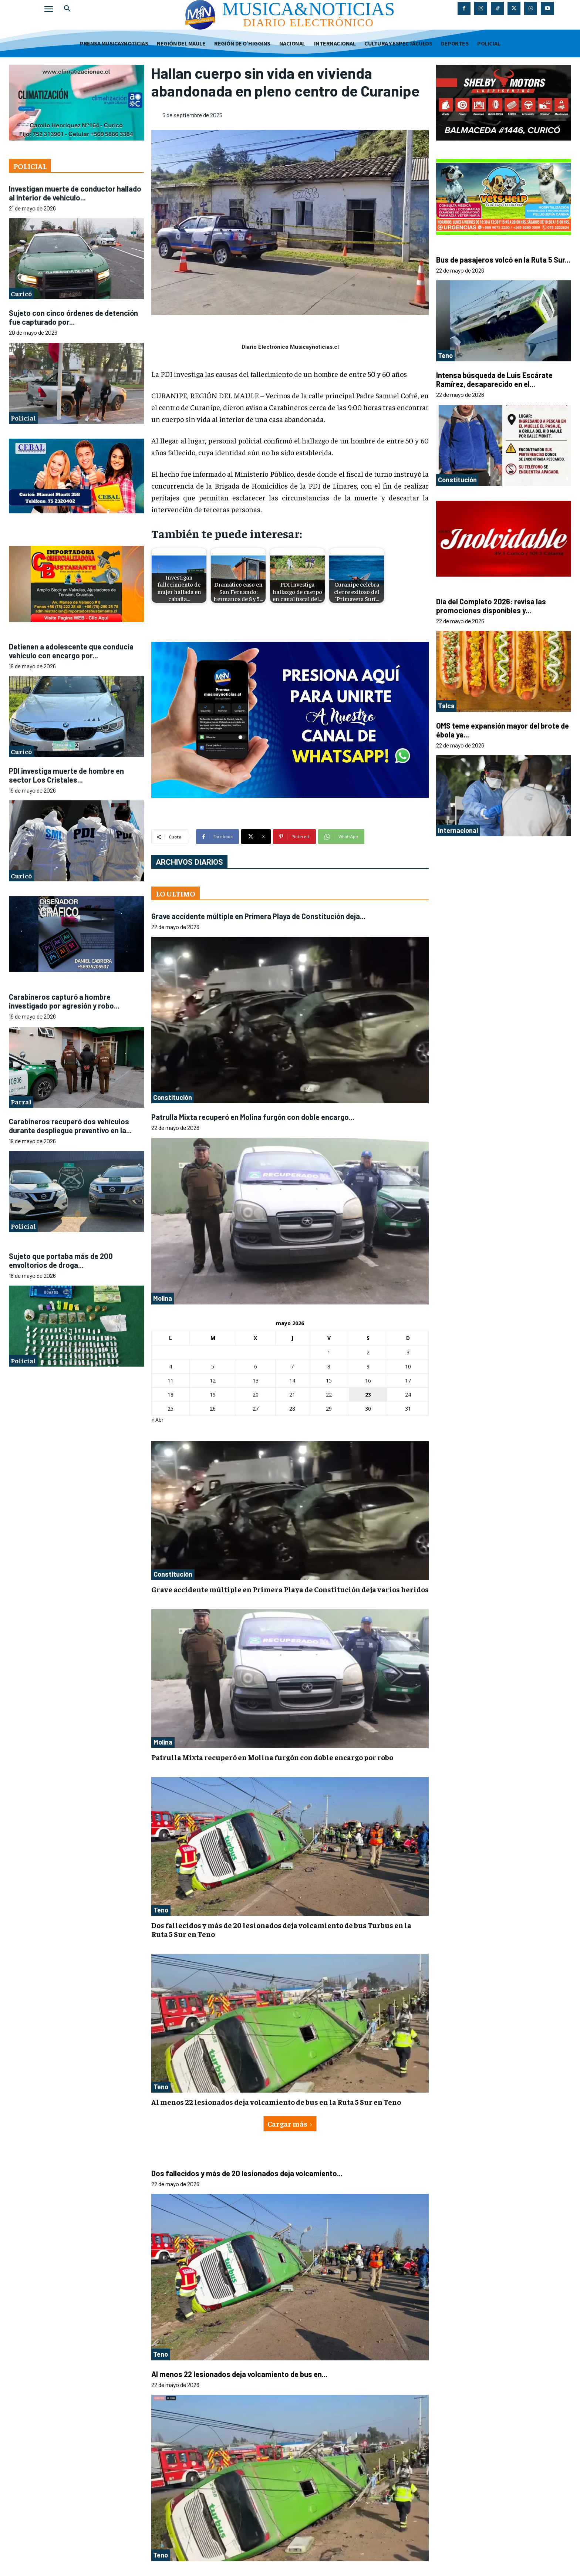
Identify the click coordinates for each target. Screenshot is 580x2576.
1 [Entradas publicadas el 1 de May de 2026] (328, 1352)
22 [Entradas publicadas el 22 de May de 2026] (329, 1394)
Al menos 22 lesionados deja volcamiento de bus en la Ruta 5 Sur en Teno (276, 2101)
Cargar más (290, 2123)
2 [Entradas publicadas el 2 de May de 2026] (368, 1352)
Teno (161, 1910)
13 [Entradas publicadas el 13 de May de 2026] (256, 1380)
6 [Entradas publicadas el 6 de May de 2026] (255, 1366)
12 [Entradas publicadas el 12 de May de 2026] (213, 1380)
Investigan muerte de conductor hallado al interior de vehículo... (75, 193)
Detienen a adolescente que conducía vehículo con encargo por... (71, 651)
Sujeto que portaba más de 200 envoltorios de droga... (61, 1260)
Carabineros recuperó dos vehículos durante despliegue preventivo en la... (70, 1126)
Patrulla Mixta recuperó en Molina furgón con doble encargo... (252, 1117)
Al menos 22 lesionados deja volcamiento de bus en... (239, 2374)
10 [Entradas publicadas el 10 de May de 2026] (408, 1366)
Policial (23, 417)
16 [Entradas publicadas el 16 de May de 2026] (368, 1380)
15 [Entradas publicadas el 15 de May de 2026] (329, 1380)
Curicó (21, 293)
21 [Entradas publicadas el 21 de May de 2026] (292, 1394)
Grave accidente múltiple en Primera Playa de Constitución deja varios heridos (290, 1589)
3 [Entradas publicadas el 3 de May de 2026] (408, 1352)
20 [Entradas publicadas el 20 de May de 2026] (256, 1394)
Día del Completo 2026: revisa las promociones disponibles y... (491, 606)
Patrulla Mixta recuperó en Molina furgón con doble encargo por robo (272, 1757)
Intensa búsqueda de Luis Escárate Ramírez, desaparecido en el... (494, 379)
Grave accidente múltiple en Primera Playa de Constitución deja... (258, 916)
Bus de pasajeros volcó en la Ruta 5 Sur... (503, 259)
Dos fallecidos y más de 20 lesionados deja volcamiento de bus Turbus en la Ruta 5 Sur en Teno (281, 1929)
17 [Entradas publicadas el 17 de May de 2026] (408, 1380)
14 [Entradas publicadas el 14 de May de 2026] (292, 1380)
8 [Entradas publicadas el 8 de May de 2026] (328, 1366)
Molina (162, 1298)
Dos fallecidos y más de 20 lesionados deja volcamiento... (247, 2173)
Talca (446, 706)
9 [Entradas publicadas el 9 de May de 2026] (368, 1366)
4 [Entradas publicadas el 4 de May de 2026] (170, 1366)
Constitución (172, 1097)
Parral (21, 1101)
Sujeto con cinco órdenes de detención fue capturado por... (73, 317)
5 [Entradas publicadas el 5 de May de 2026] (212, 1366)
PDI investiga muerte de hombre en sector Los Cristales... (66, 775)
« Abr (157, 1419)
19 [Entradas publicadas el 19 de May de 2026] (213, 1394)
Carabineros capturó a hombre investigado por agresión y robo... (64, 1001)
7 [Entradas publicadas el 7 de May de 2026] (292, 1366)
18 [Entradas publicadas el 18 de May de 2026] (170, 1394)
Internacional (458, 830)
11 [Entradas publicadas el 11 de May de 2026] (170, 1380)
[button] (67, 9)
